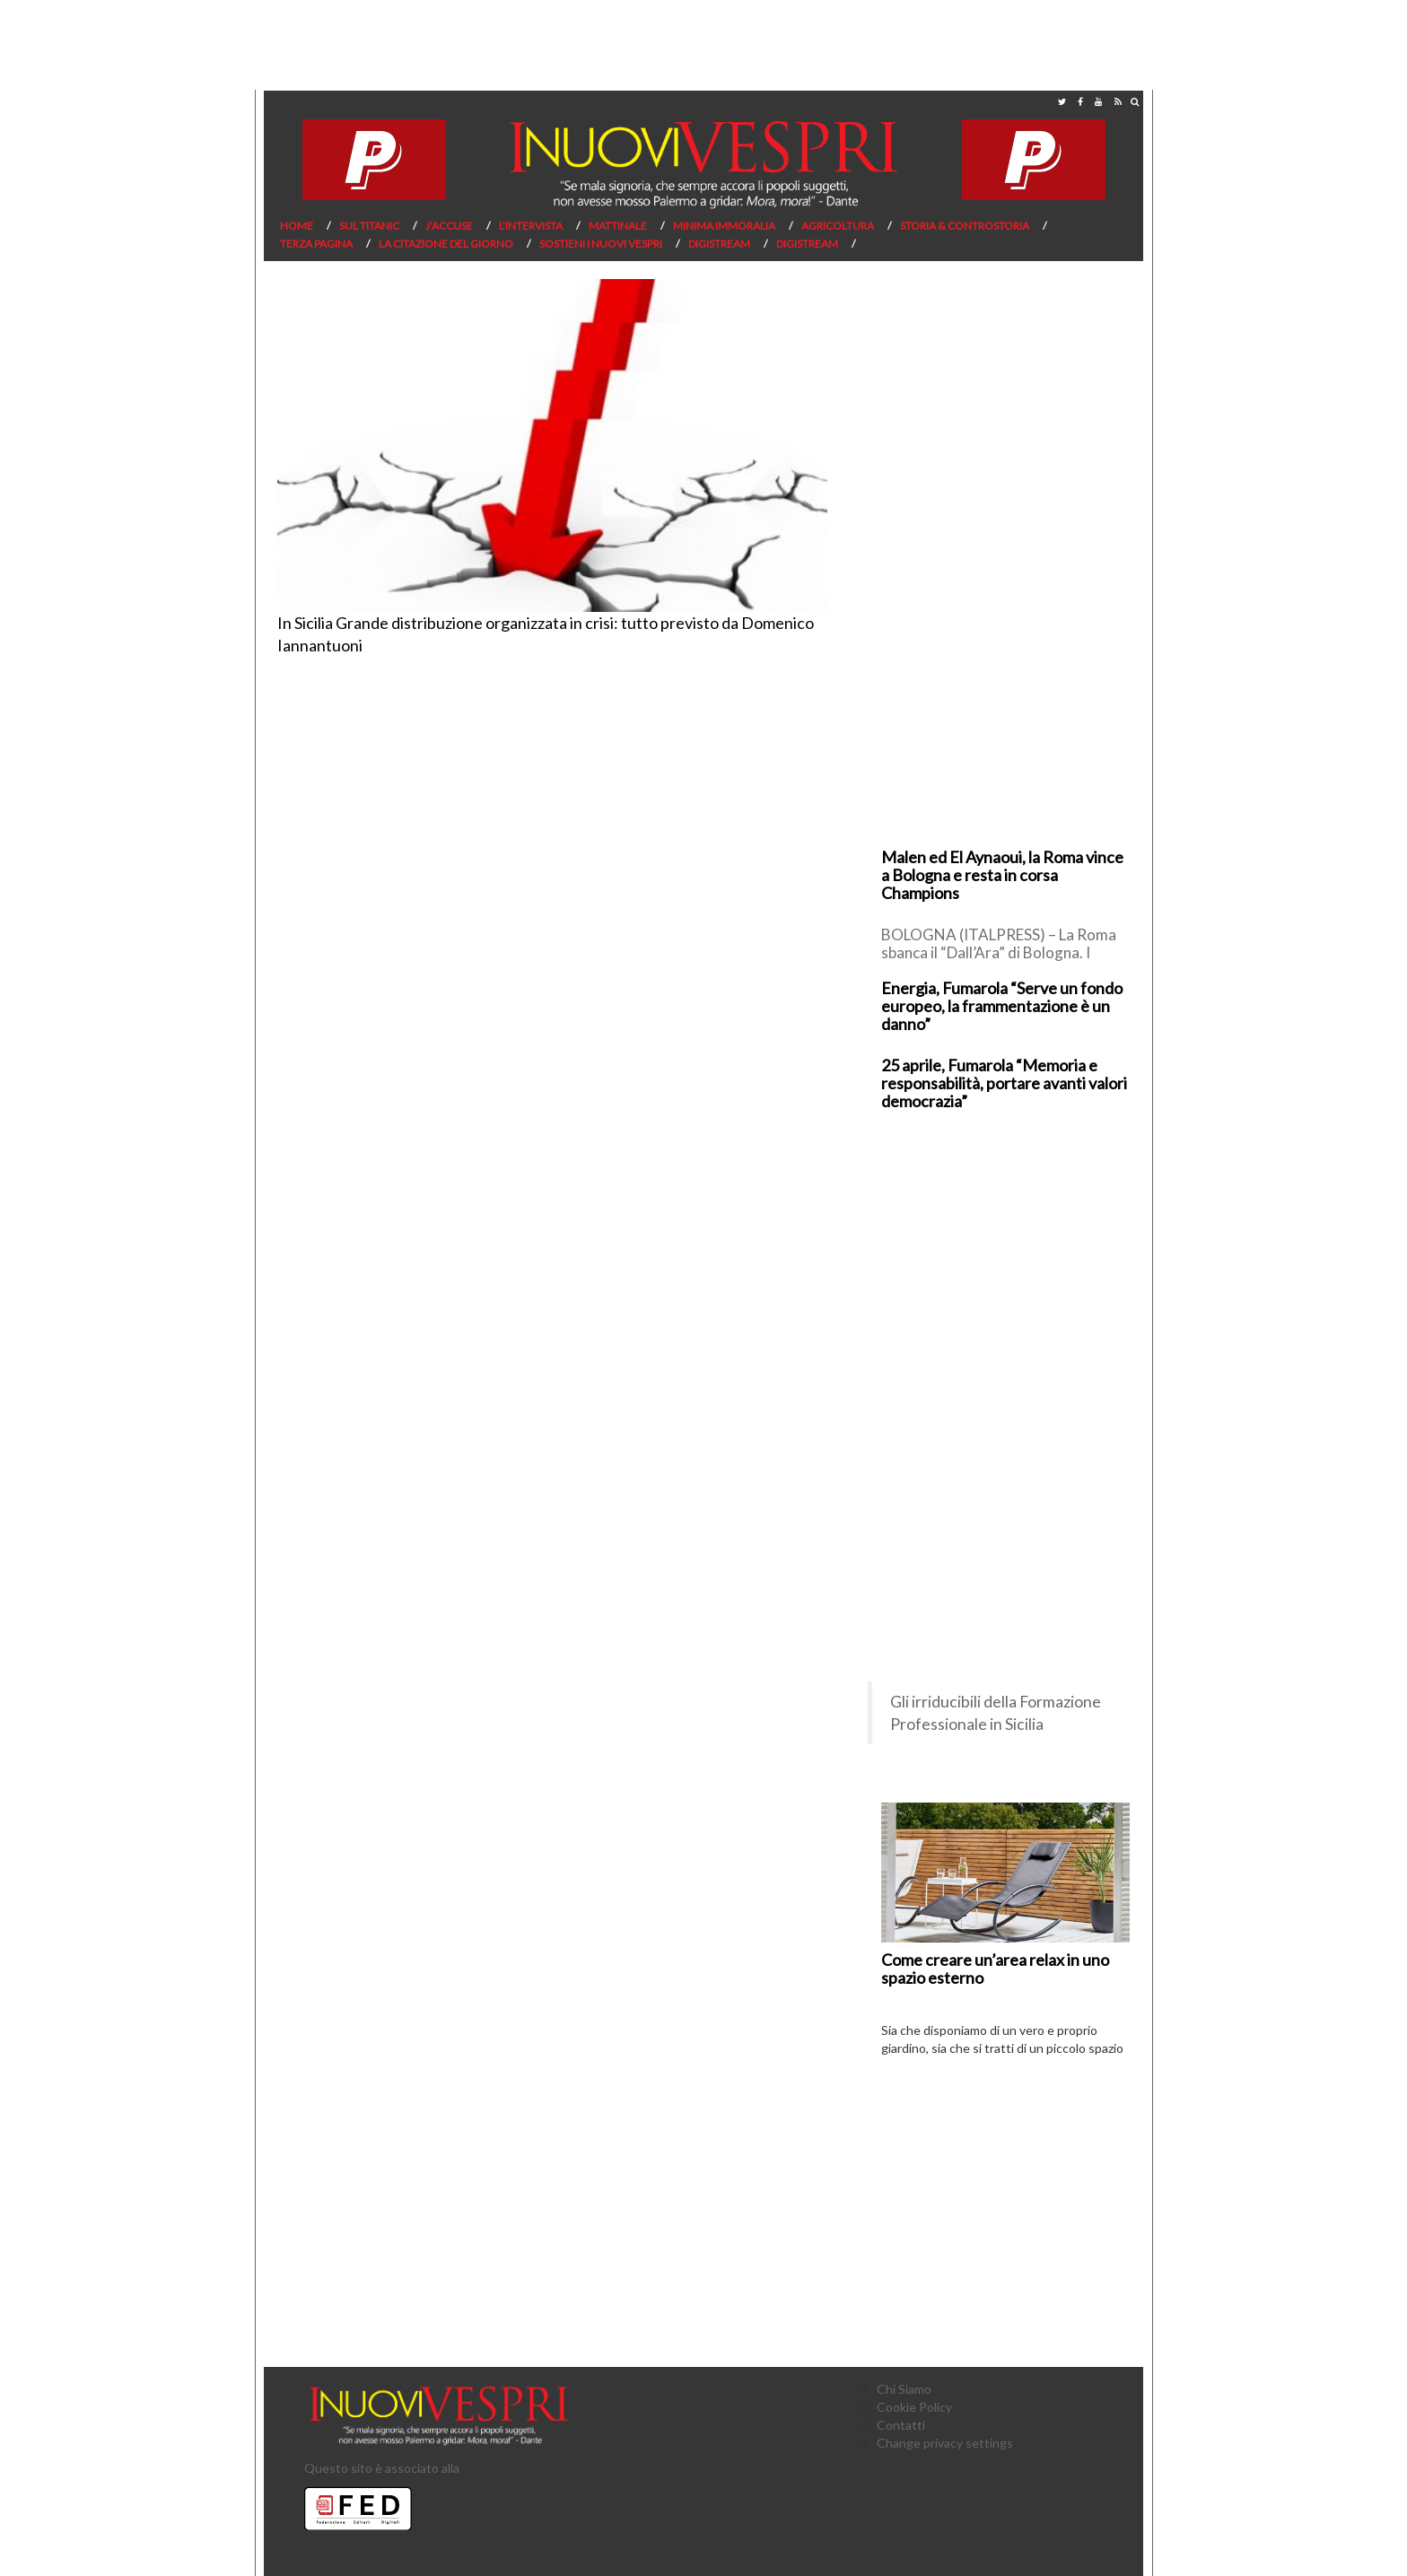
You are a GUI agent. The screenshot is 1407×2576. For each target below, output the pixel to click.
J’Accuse (449, 225)
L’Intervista (531, 225)
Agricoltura (837, 225)
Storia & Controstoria (964, 225)
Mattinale (618, 225)
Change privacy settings (945, 2442)
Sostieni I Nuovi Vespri (600, 243)
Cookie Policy (914, 2406)
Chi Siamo (904, 2389)
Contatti (901, 2424)
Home (296, 225)
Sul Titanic (369, 225)
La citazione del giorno (446, 243)
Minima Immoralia (724, 225)
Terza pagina (316, 243)
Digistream (719, 243)
